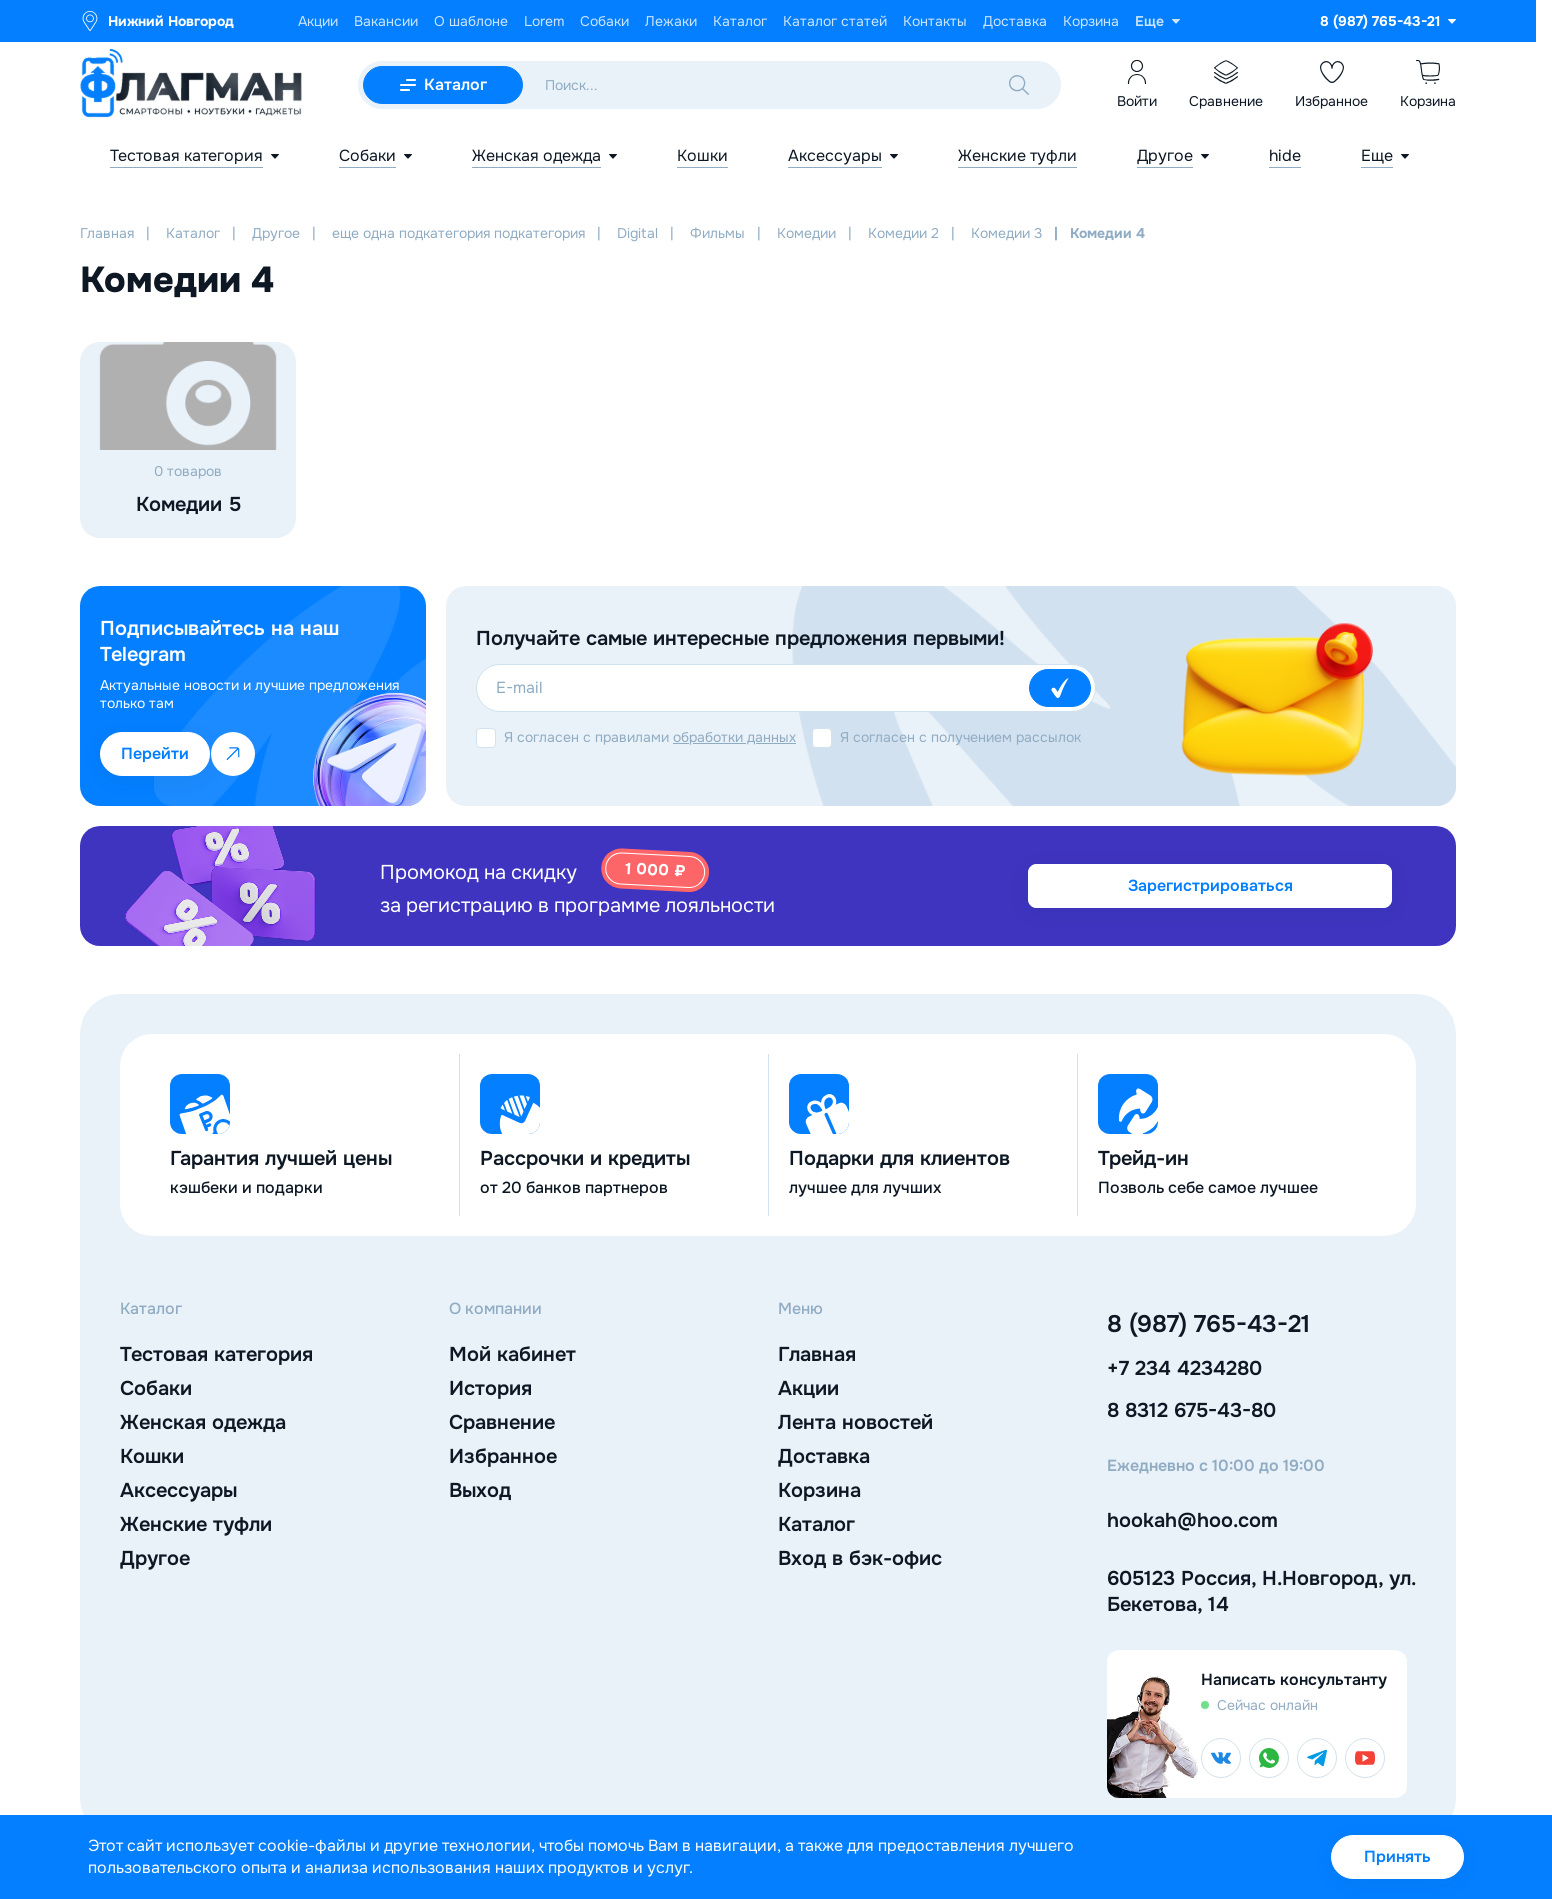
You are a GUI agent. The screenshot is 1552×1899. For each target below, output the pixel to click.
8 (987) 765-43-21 (1208, 1324)
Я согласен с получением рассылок (960, 737)
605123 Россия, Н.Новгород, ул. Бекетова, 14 (1261, 1591)
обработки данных (734, 737)
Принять (1397, 1856)
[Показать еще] (1157, 21)
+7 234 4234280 (1184, 1368)
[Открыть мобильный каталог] (443, 85)
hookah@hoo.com (1192, 1520)
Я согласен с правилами (650, 737)
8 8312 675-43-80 (1191, 1410)
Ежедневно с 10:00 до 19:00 (1216, 1466)
